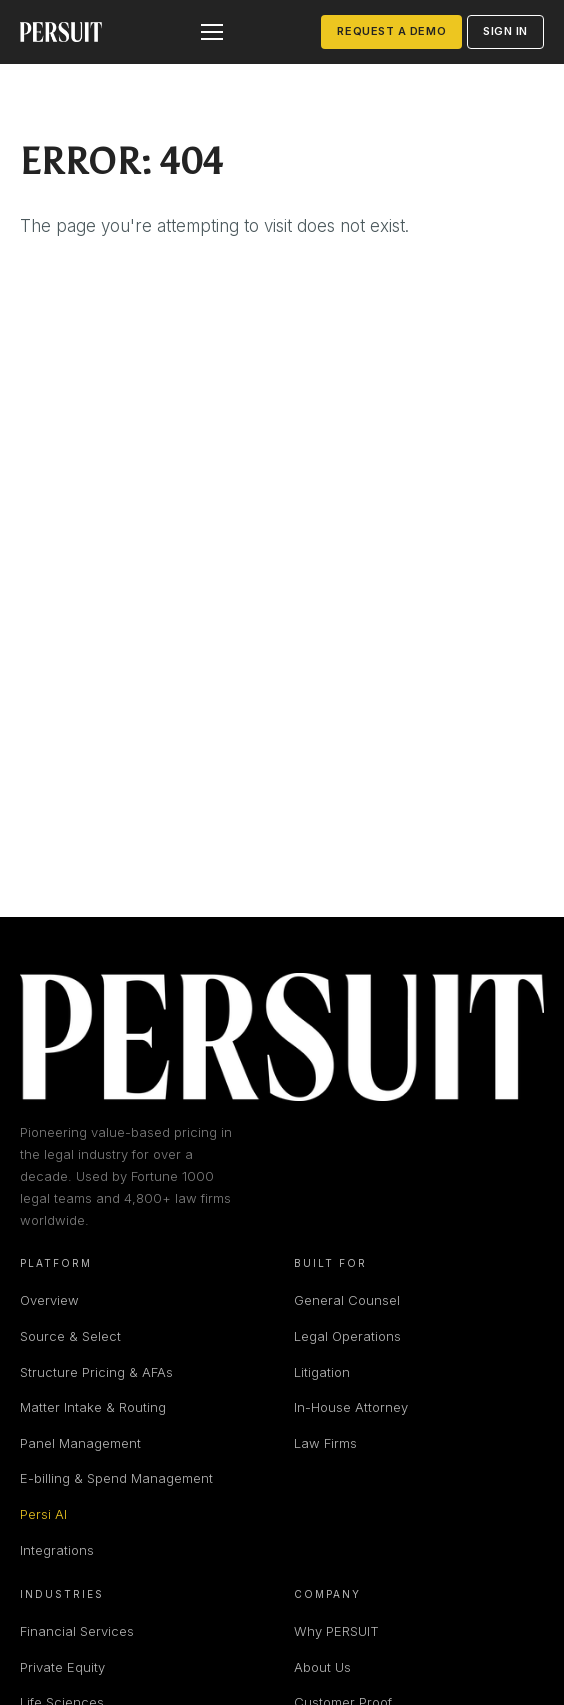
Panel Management (80, 1443)
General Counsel (347, 1300)
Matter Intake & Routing (93, 1407)
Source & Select (70, 1336)
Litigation (322, 1372)
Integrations (57, 1550)
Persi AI (43, 1514)
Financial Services (77, 1631)
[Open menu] (212, 32)
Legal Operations (347, 1336)
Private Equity (62, 1667)
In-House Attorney (351, 1407)
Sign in (505, 31)
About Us (322, 1667)
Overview (49, 1300)
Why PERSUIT (336, 1631)
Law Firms (325, 1443)
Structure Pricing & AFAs (96, 1372)
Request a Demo (391, 31)
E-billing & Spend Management (116, 1478)
